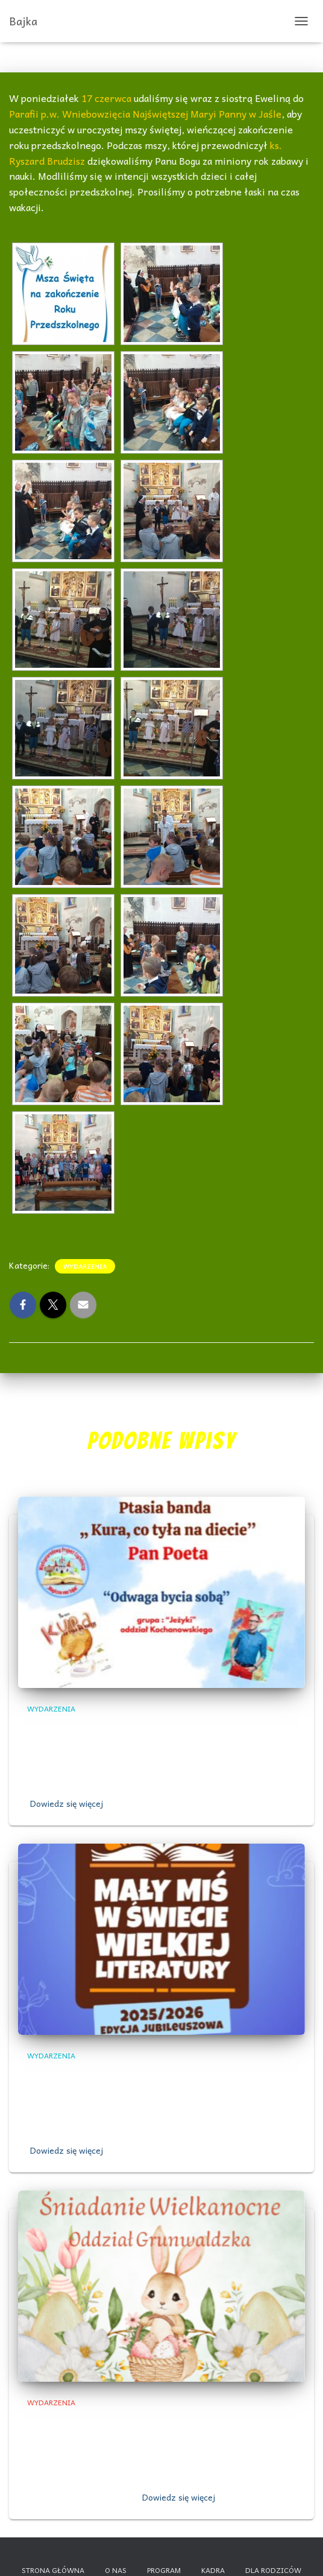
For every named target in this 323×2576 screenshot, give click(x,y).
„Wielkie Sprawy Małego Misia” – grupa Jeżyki (158, 2075)
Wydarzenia (85, 1266)
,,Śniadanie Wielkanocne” (99, 2422)
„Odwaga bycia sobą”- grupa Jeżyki (130, 1728)
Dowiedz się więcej (66, 1803)
